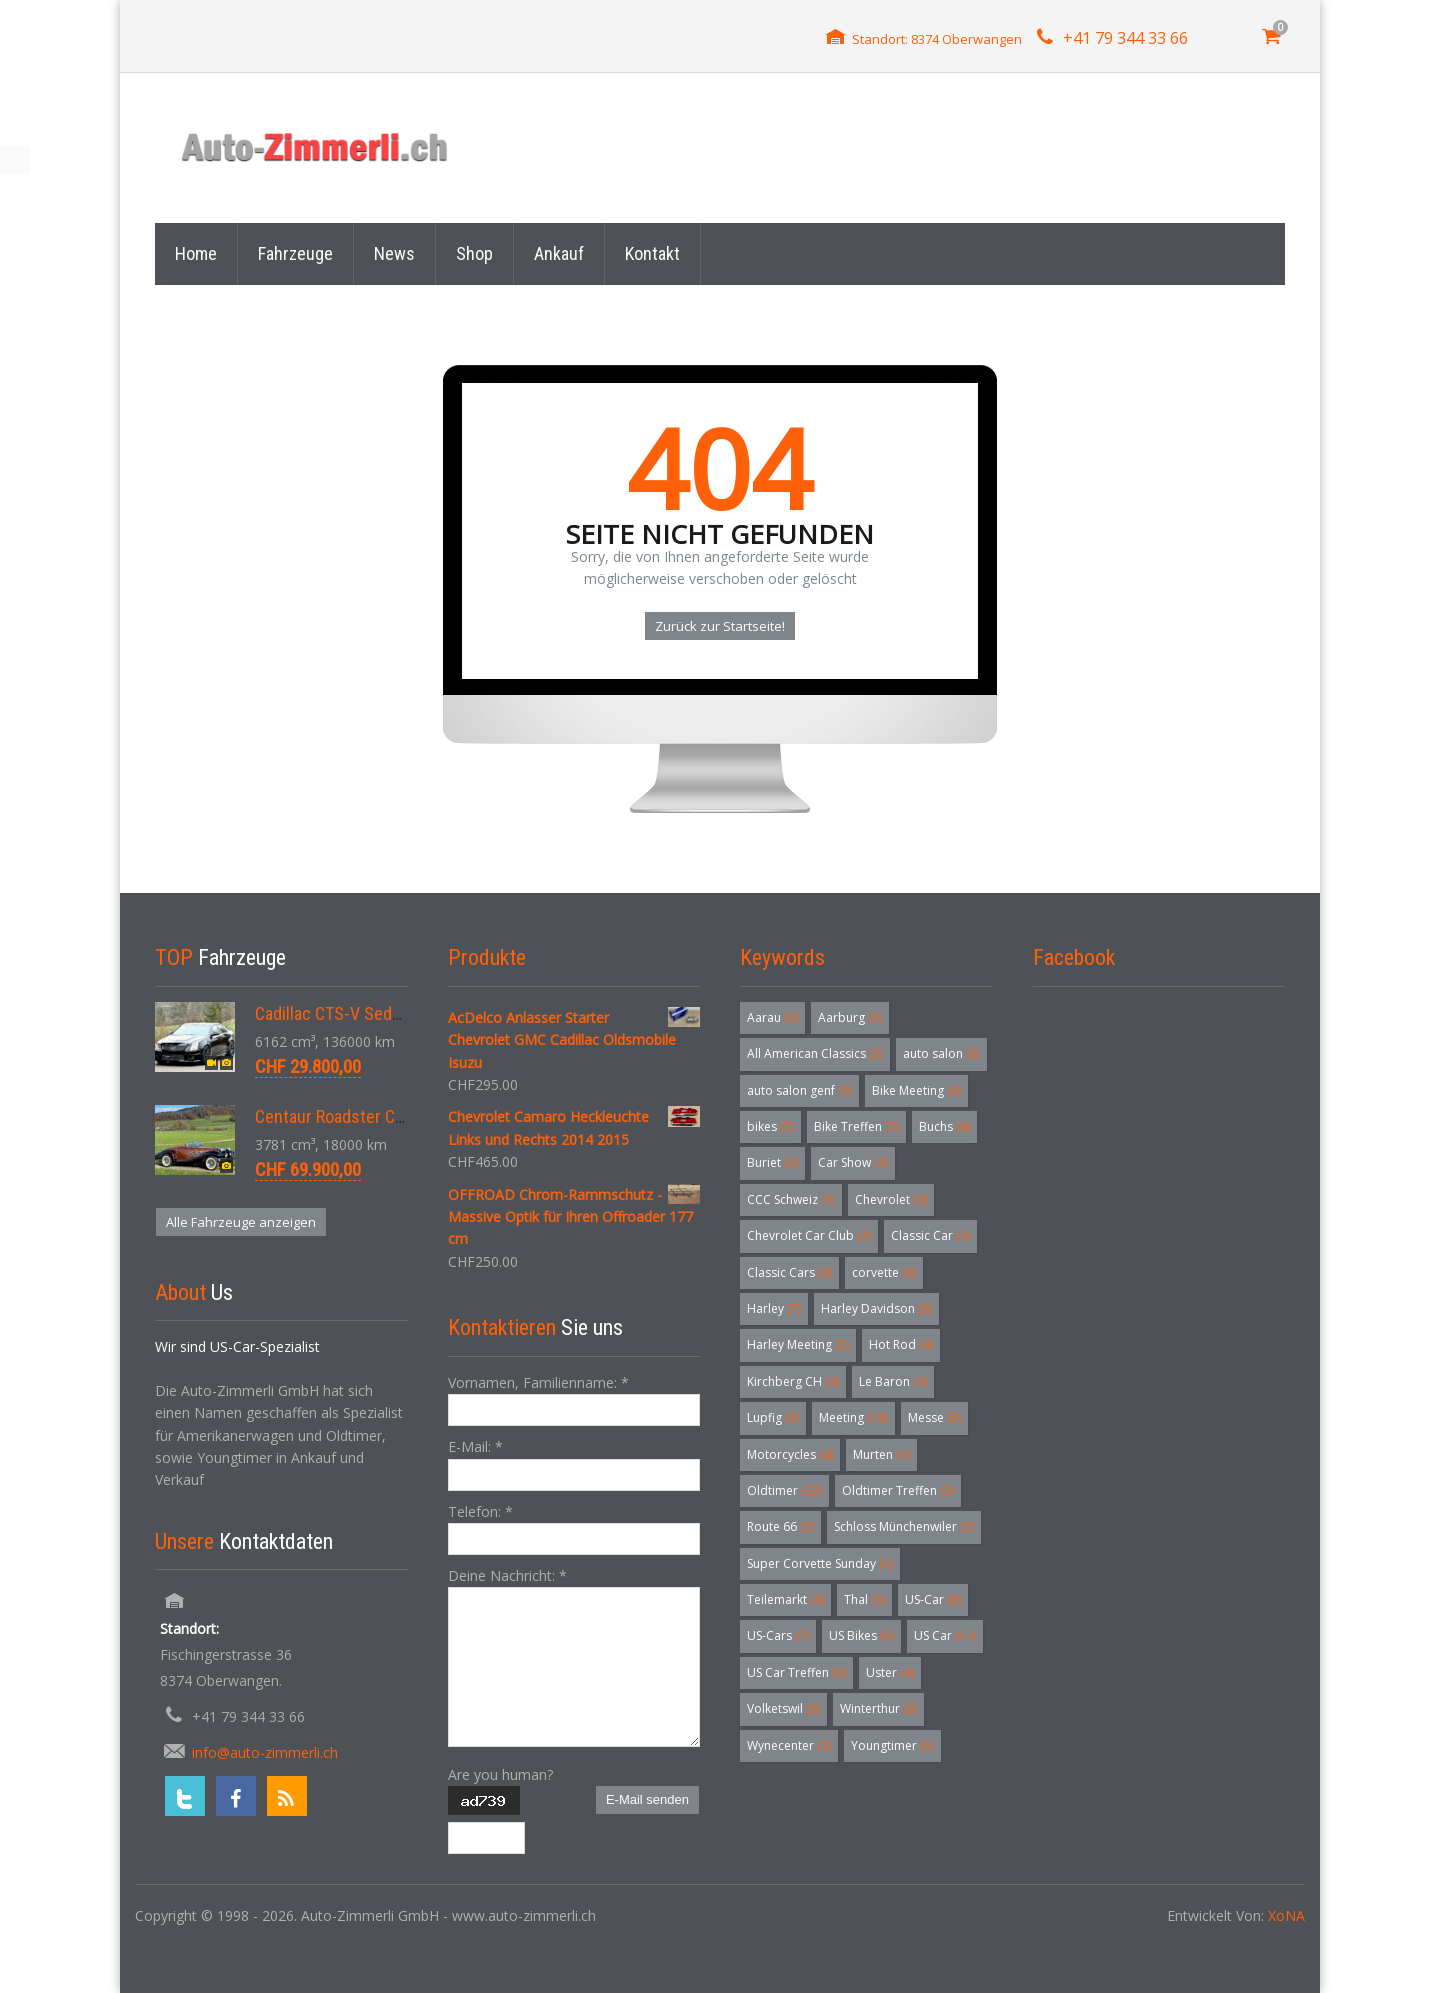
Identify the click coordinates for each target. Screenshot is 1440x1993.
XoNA (1286, 1915)
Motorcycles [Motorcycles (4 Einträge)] (790, 1454)
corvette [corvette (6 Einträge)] (884, 1272)
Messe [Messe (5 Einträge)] (934, 1417)
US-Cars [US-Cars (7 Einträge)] (778, 1635)
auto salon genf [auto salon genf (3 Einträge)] (799, 1090)
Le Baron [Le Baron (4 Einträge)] (893, 1381)
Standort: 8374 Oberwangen (937, 39)
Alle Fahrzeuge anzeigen (241, 1222)
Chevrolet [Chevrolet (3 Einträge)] (891, 1199)
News (394, 253)
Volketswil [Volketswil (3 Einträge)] (783, 1708)
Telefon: (480, 1511)
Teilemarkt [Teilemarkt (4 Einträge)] (785, 1599)
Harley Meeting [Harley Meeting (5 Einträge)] (798, 1344)
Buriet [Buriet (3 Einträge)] (772, 1162)
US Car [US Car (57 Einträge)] (945, 1635)
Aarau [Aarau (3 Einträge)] (772, 1017)
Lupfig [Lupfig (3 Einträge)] (773, 1417)
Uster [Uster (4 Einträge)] (890, 1672)
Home (196, 253)
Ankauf (559, 253)
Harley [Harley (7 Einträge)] (774, 1308)
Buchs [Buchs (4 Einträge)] (944, 1126)
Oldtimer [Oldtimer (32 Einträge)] (784, 1490)
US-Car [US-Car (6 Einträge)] (933, 1599)
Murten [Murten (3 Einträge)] (881, 1454)
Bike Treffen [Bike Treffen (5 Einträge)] (856, 1126)
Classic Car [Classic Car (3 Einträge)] (930, 1235)
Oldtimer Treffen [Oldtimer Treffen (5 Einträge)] (898, 1490)
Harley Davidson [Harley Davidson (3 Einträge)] (876, 1308)
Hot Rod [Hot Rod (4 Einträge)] (901, 1344)
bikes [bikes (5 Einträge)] (770, 1126)
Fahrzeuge (295, 253)
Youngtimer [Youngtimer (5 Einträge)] (892, 1745)
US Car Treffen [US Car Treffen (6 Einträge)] (796, 1672)
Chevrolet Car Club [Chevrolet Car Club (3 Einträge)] (809, 1235)
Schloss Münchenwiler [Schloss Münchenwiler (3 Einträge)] (904, 1526)
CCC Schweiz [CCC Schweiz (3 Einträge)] (791, 1199)
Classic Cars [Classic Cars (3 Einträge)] (789, 1272)
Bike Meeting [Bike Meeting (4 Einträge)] (916, 1090)
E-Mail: (475, 1446)
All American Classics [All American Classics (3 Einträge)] (815, 1053)
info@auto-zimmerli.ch (265, 1752)
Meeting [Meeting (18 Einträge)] (853, 1417)
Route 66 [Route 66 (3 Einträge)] (780, 1526)
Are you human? (500, 1774)
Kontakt (652, 253)
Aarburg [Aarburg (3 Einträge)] (850, 1017)
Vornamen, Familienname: (538, 1382)
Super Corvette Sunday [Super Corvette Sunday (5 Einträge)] (820, 1563)
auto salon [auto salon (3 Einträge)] (941, 1053)
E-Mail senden (647, 1799)
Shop (474, 253)
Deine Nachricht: (507, 1575)
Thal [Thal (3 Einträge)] (864, 1599)
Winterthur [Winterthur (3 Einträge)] (878, 1708)
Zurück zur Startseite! (720, 626)
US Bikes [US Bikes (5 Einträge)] (861, 1635)
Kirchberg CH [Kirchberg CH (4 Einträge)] (793, 1381)
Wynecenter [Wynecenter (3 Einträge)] (789, 1745)
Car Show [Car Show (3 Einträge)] (853, 1162)
